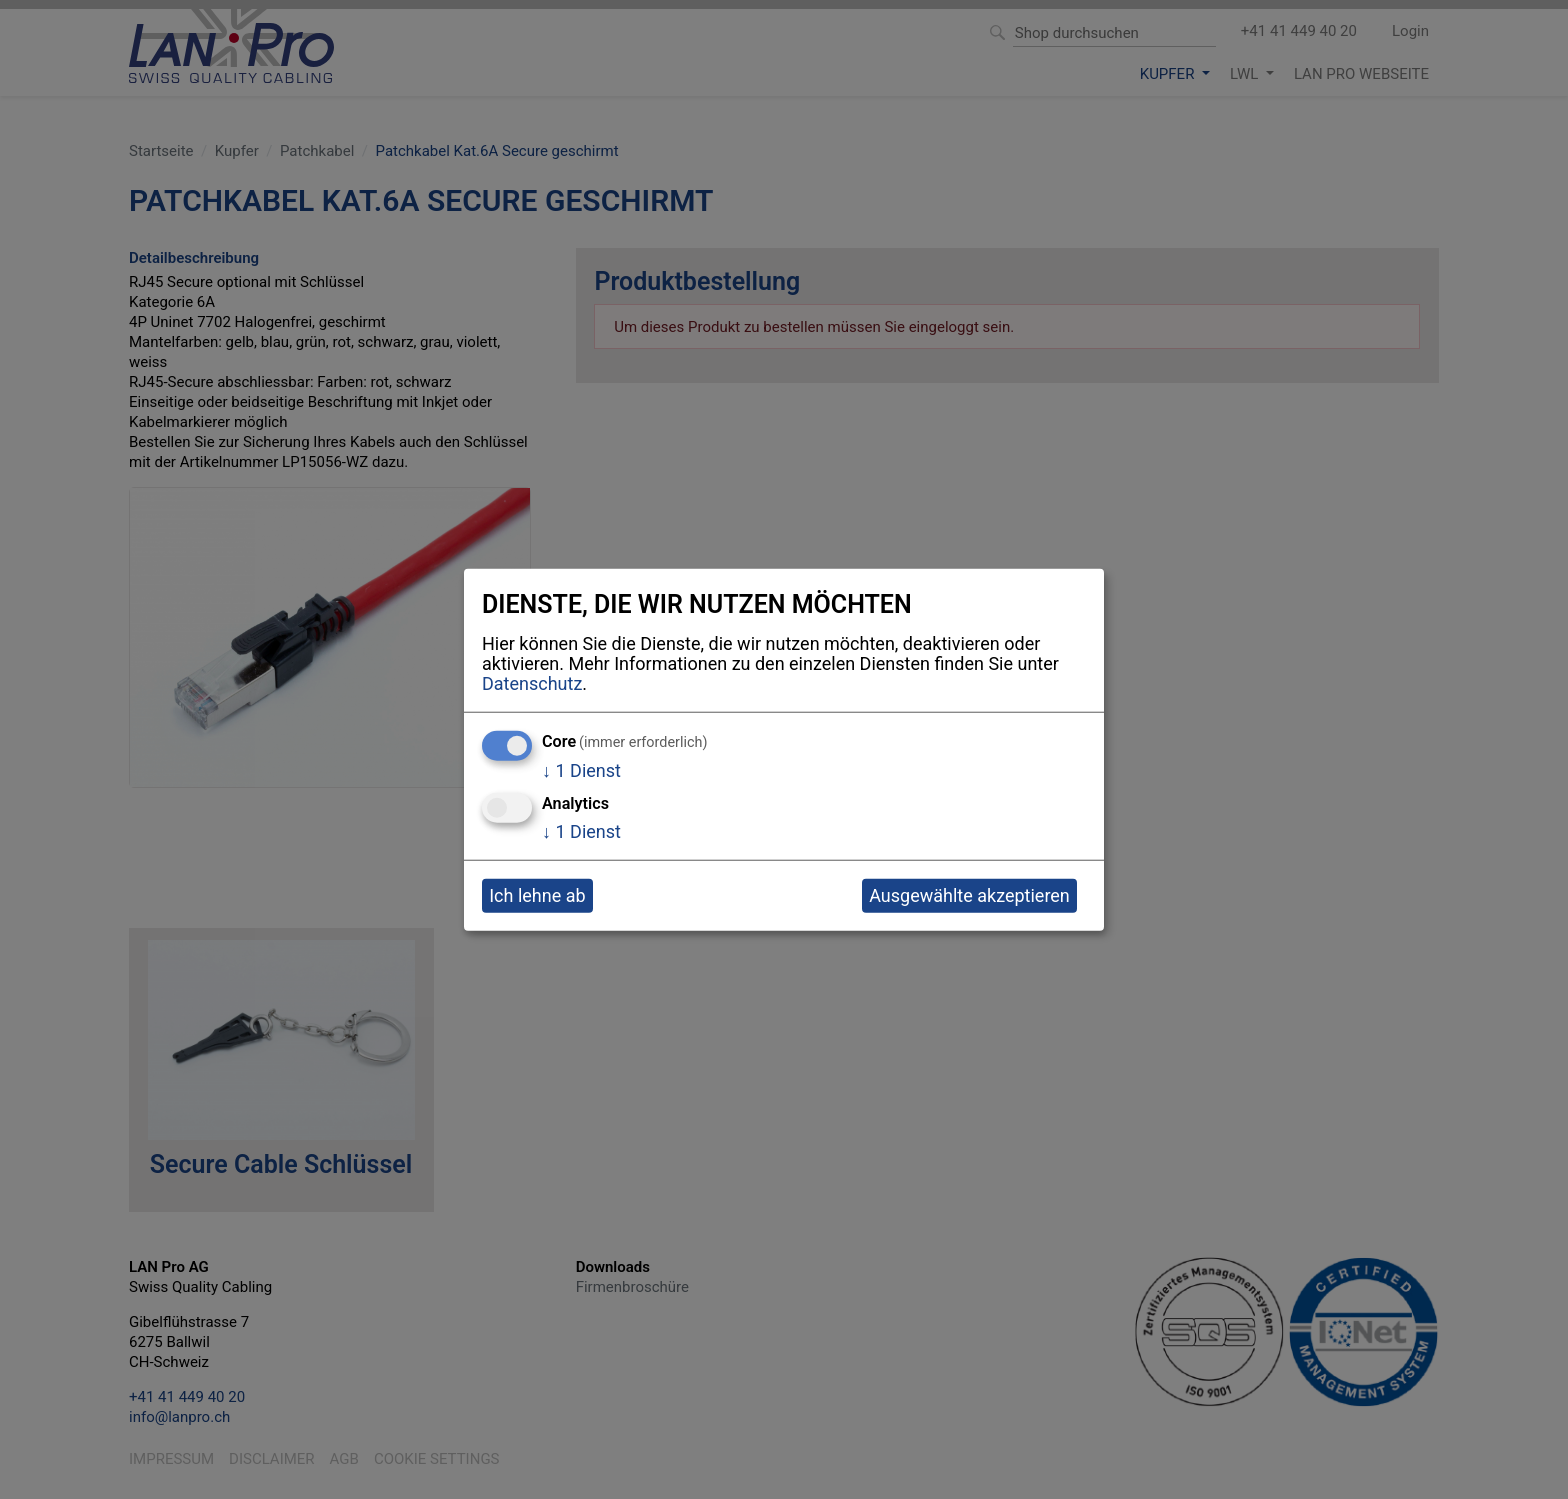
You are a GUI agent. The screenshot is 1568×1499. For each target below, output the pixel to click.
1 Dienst (581, 769)
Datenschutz (532, 683)
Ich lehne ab (537, 895)
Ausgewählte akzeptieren (969, 895)
